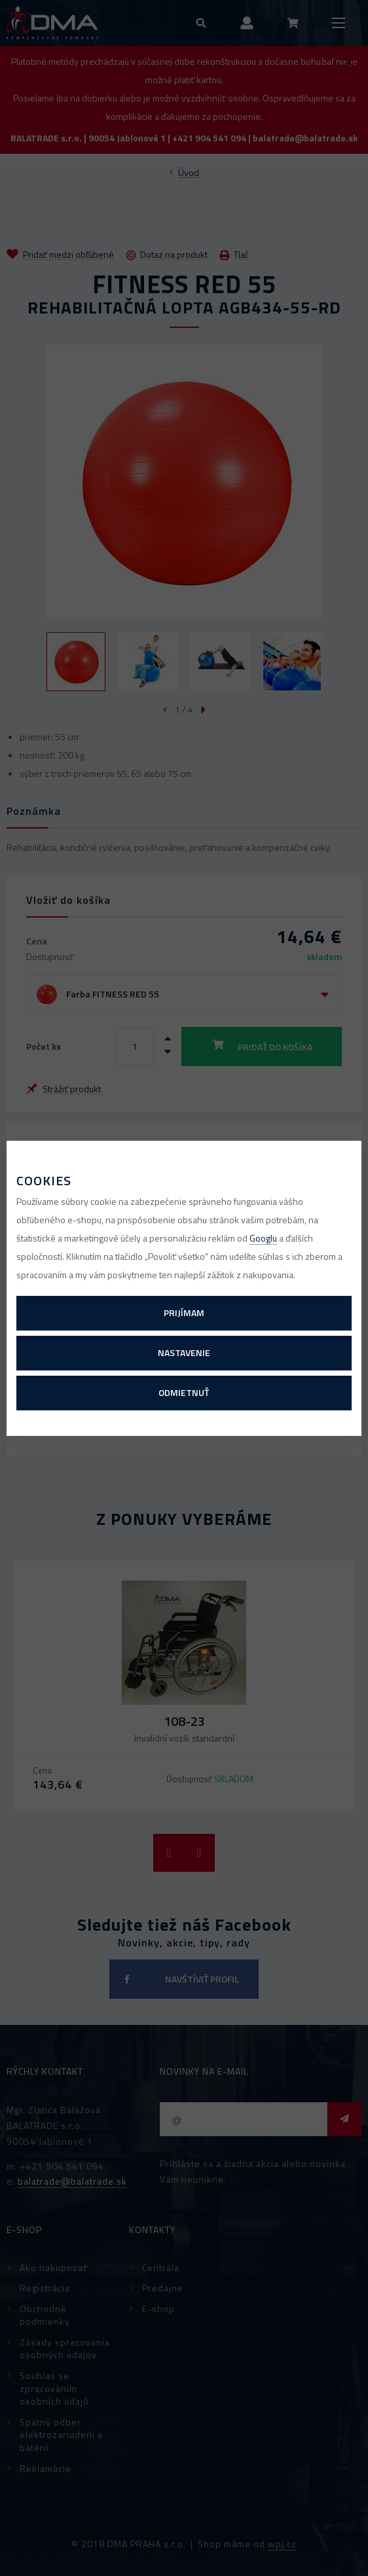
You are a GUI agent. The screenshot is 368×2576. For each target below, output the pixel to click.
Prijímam (184, 1312)
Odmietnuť (183, 1392)
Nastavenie (184, 1352)
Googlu (263, 1238)
